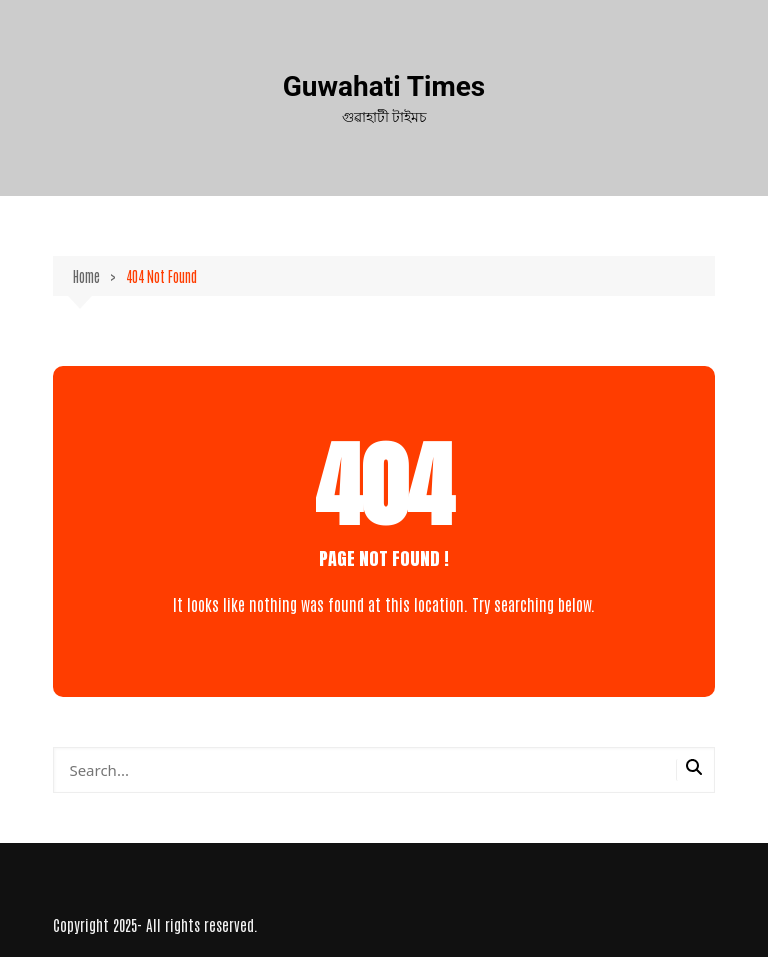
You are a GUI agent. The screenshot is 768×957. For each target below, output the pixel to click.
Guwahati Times (384, 86)
